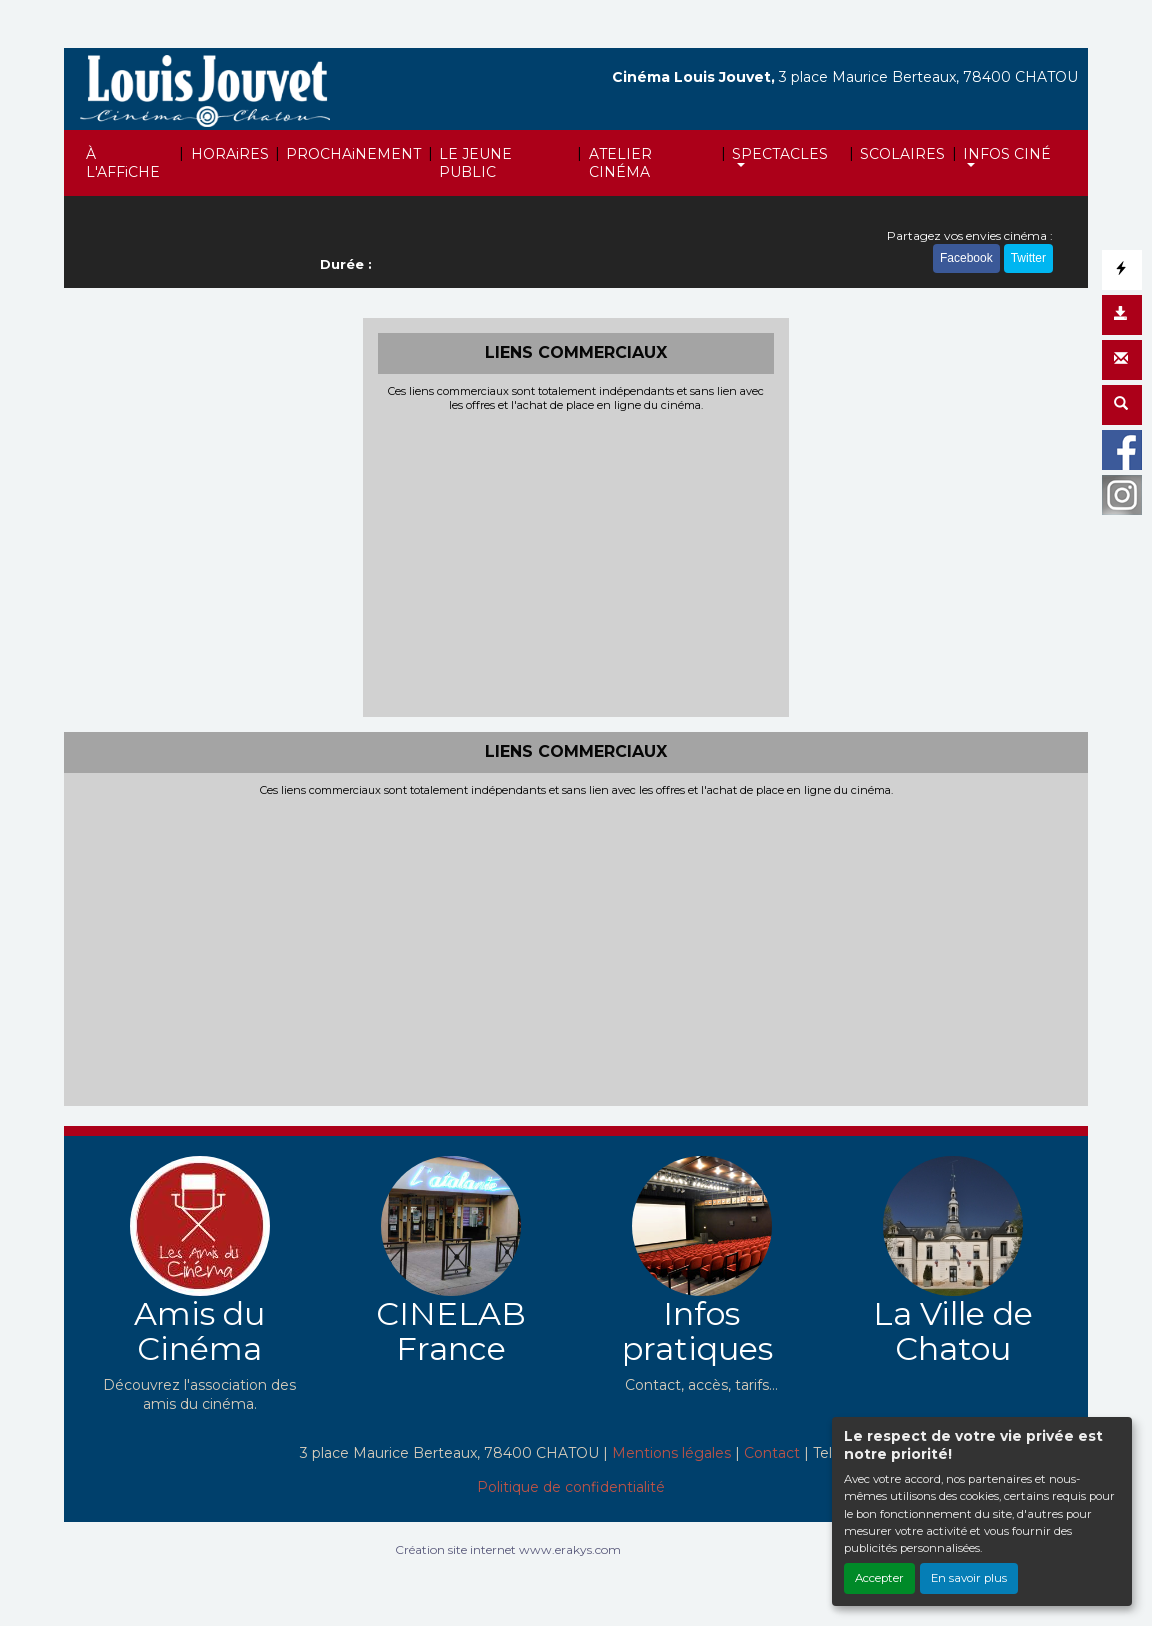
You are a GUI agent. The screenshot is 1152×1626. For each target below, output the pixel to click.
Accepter (879, 1578)
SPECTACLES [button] (780, 154)
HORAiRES (230, 154)
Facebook (966, 258)
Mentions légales (671, 1453)
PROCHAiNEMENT (353, 154)
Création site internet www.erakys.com (508, 1549)
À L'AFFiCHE (123, 163)
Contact (772, 1453)
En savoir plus (969, 1578)
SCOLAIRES (902, 154)
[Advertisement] (576, 562)
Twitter (1028, 258)
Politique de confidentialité (571, 1487)
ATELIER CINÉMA (620, 163)
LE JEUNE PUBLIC (475, 163)
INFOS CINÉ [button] (1007, 154)
